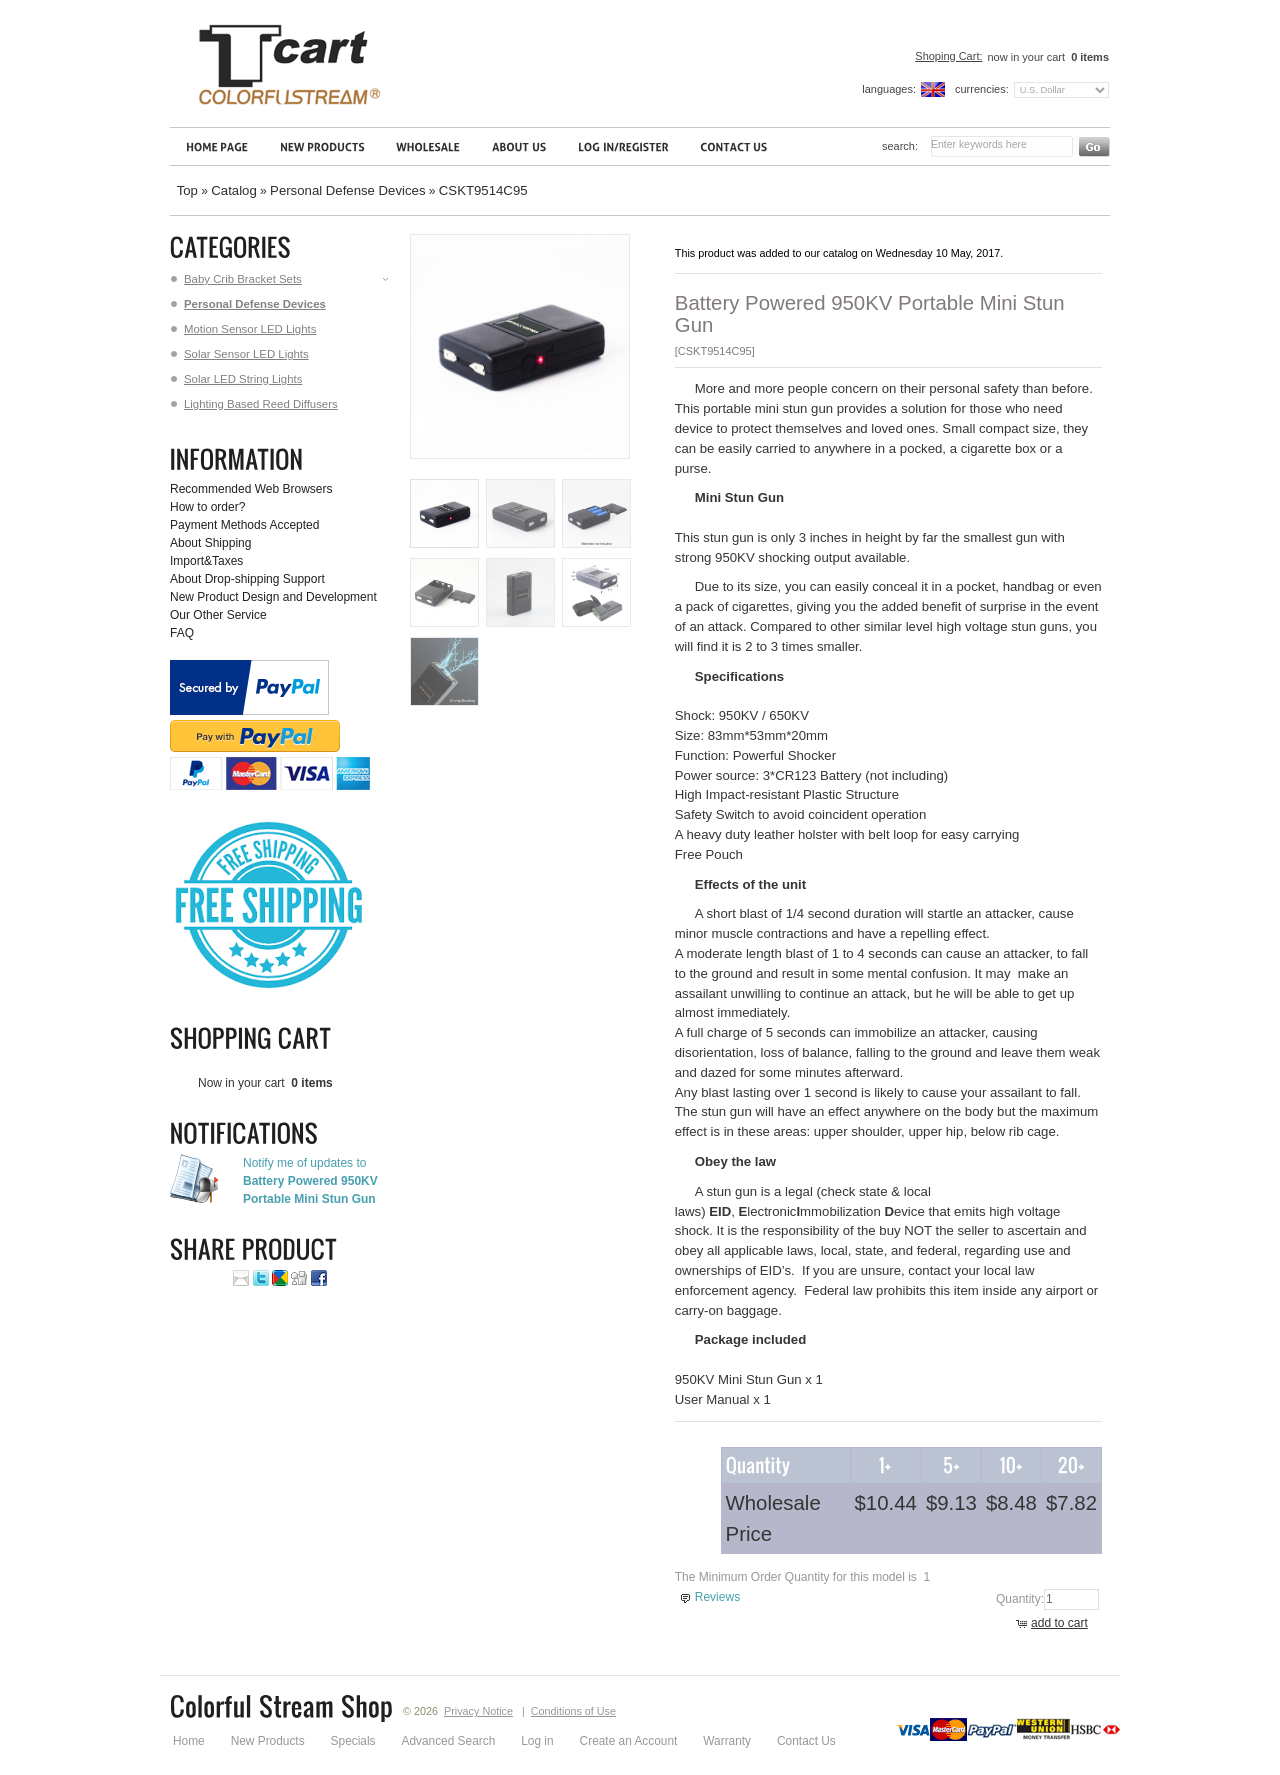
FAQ (182, 633)
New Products (268, 1741)
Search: (900, 146)
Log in (537, 1741)
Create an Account (629, 1741)
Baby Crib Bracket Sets (280, 279)
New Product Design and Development (273, 597)
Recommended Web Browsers (251, 489)
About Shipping (210, 543)
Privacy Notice (478, 1711)
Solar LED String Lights (236, 379)
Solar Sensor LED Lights (240, 354)
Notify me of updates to (310, 1181)
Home (189, 1741)
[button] (1054, 1624)
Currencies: (982, 89)
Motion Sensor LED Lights (243, 329)
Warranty (727, 1741)
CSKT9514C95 (483, 190)
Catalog (233, 190)
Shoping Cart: (948, 56)
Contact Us (806, 1741)
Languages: (889, 89)
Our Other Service (218, 615)
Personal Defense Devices (347, 190)
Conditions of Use (573, 1711)
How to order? (207, 507)
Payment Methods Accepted (244, 525)
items (1088, 57)
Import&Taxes (206, 561)
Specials (353, 1741)
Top (187, 190)
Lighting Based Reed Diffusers (254, 404)
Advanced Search (449, 1741)
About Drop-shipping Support (247, 579)
